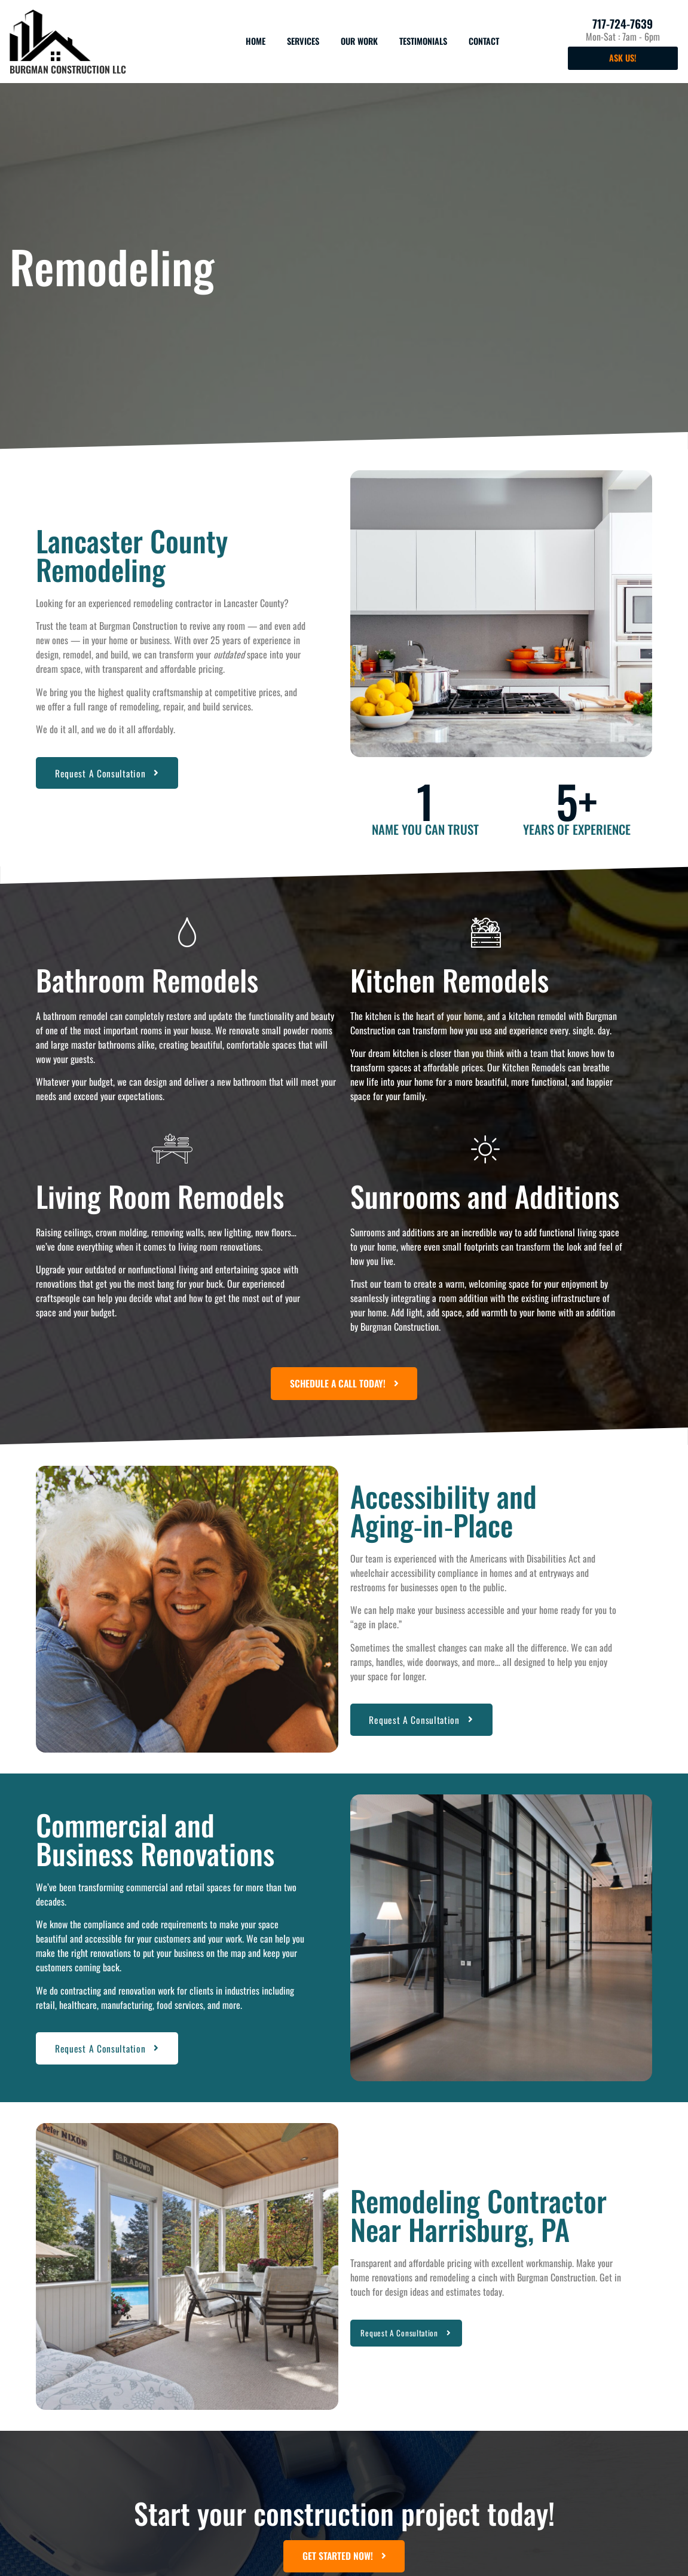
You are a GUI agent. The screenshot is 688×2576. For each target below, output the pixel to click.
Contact (484, 41)
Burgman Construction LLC (68, 69)
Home (255, 41)
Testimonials (423, 41)
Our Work (359, 41)
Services (303, 41)
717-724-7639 (622, 23)
